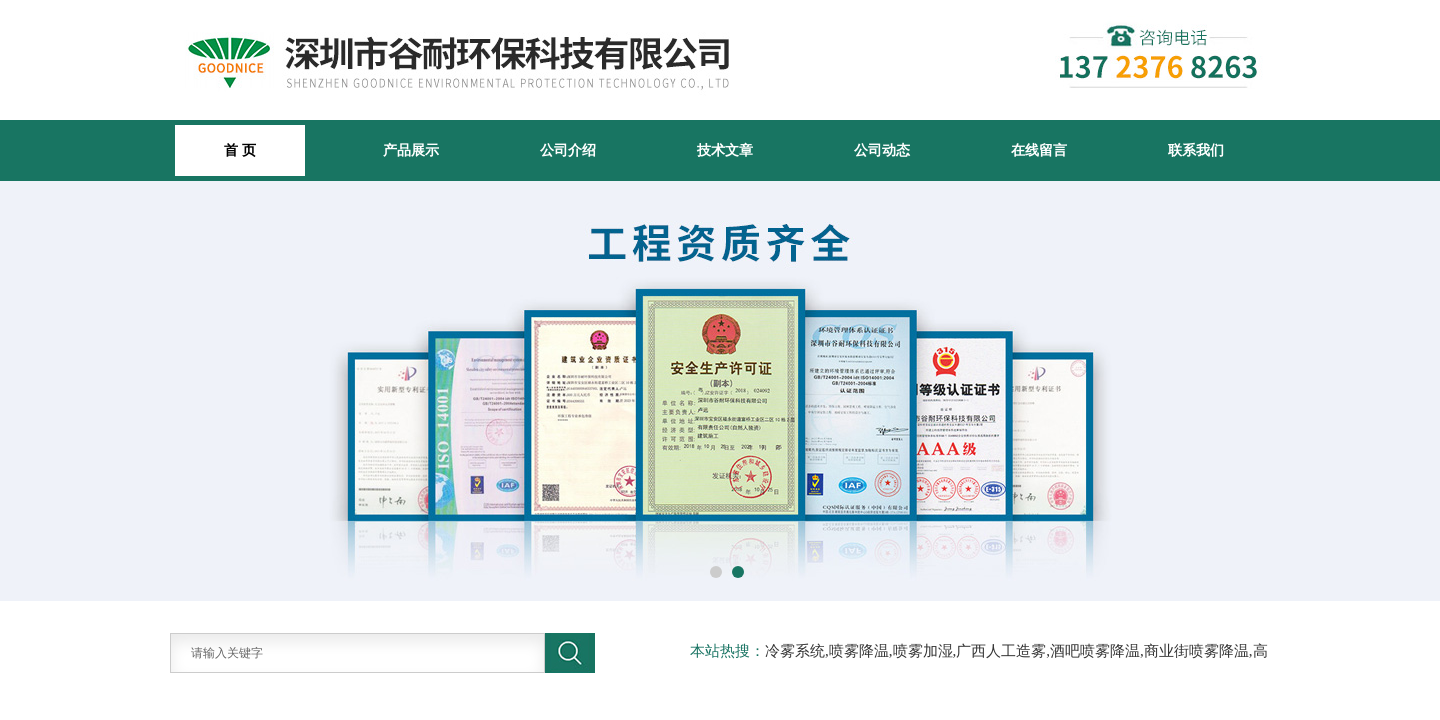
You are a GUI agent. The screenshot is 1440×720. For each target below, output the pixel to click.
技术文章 (725, 150)
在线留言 (1039, 150)
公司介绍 (568, 150)
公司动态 (882, 150)
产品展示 (411, 150)
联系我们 (1196, 150)
